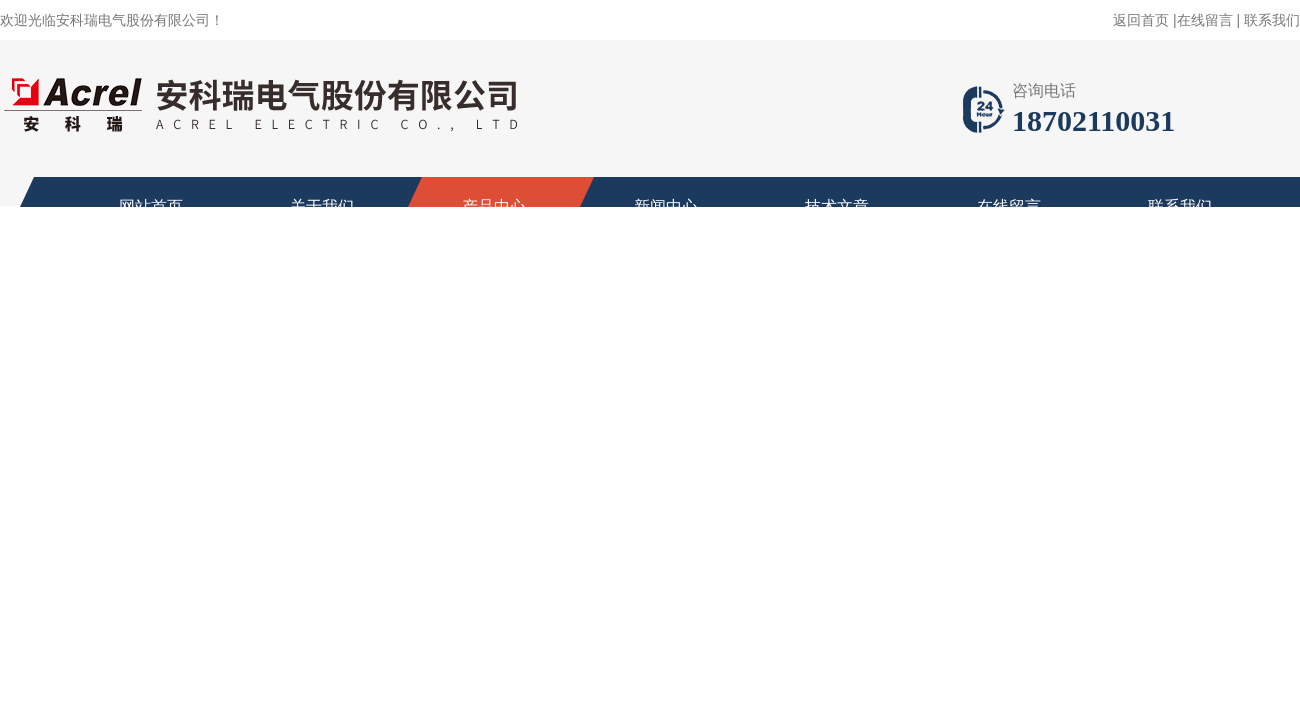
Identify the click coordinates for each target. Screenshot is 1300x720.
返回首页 (1141, 20)
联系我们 (1272, 20)
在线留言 (1205, 20)
